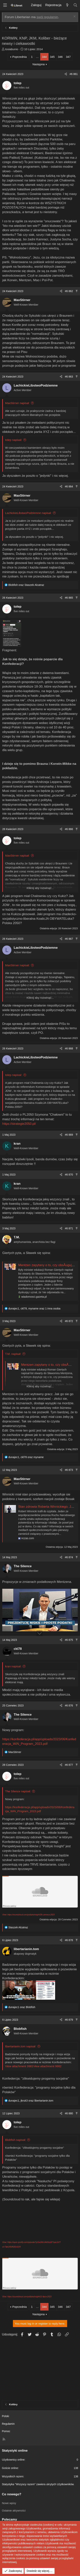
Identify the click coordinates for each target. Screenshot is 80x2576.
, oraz (26, 1457)
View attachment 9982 (47, 2066)
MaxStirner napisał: (17, 403)
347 (68, 56)
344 (44, 56)
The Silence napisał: (18, 1791)
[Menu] (5, 5)
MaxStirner (22, 300)
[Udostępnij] (65, 74)
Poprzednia (19, 56)
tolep (17, 83)
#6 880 (69, 2113)
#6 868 (69, 1048)
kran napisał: (13, 1666)
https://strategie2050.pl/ (19, 1124)
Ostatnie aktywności (14, 2510)
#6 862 (69, 291)
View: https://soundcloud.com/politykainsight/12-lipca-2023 (26, 2297)
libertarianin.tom (26, 1949)
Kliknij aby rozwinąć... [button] (40, 888)
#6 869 (69, 1134)
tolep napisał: (13, 439)
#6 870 (69, 1174)
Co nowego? (11, 2494)
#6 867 (69, 938)
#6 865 (69, 597)
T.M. (17, 1237)
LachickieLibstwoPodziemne (36, 385)
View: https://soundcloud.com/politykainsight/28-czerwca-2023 (28, 1915)
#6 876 (69, 1705)
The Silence (23, 1566)
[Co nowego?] (67, 5)
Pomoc (6, 2431)
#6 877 (69, 1764)
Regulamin (8, 2423)
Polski (5, 2416)
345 (52, 56)
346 (60, 56)
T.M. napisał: (13, 1353)
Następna (38, 64)
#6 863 (69, 376)
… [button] (37, 56)
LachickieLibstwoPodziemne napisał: (28, 513)
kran (17, 1143)
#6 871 (69, 1228)
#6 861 (74, 74)
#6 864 (69, 486)
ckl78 (18, 1649)
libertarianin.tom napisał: (20, 2046)
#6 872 (69, 1321)
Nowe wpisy (9, 2503)
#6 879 (69, 2019)
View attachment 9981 (19, 2066)
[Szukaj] (75, 5)
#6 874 (69, 1557)
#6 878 (69, 1940)
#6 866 (69, 829)
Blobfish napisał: (15, 2139)
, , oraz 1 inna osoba (34, 1308)
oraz (26, 584)
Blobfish (20, 2029)
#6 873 (69, 1469)
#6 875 (69, 1639)
